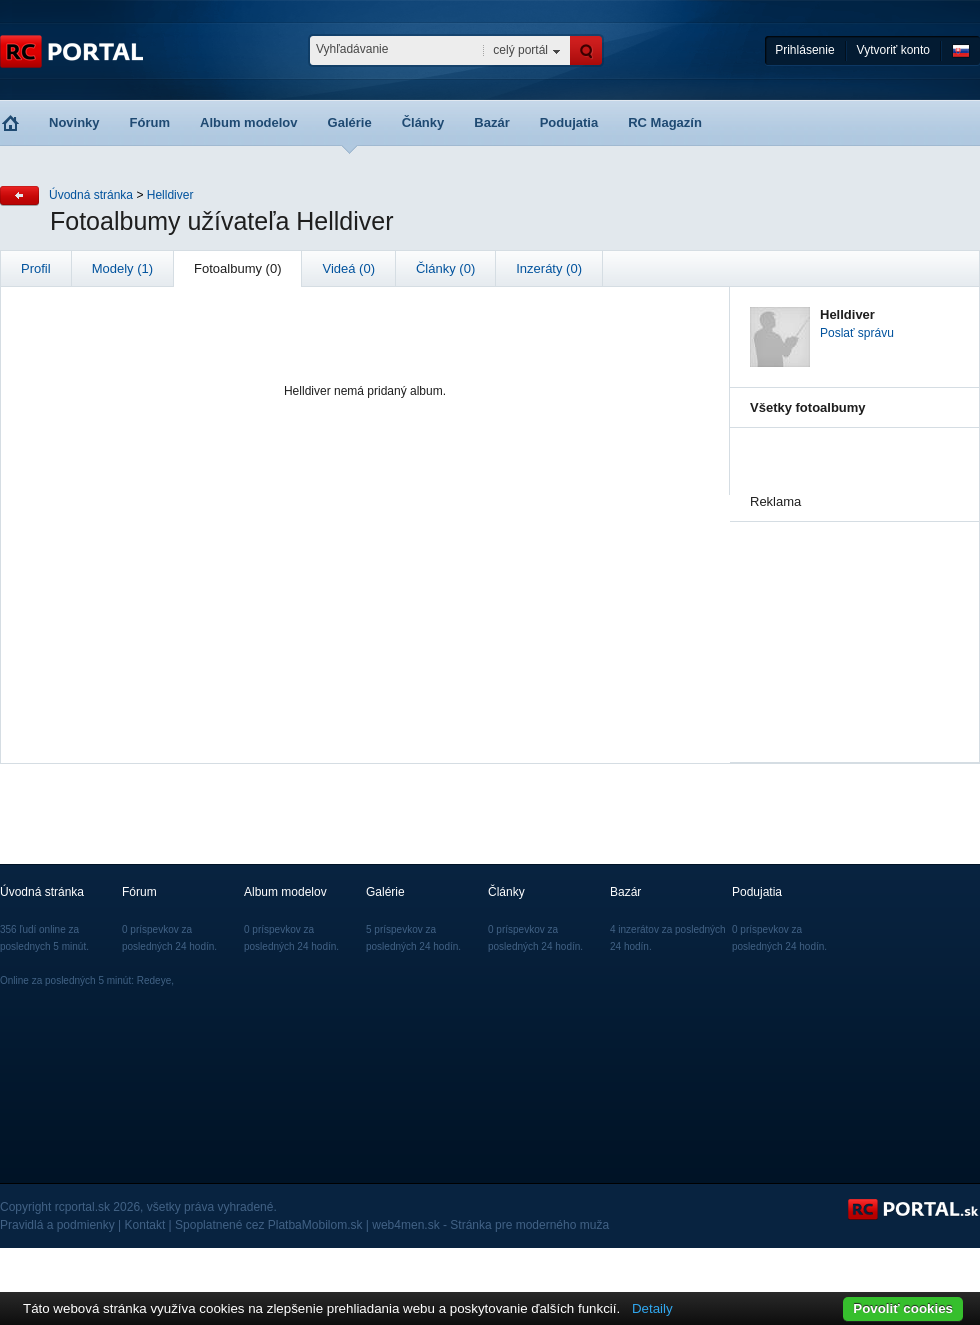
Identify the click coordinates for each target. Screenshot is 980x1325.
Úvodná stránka (91, 195)
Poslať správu (857, 333)
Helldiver (170, 195)
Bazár (491, 122)
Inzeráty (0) (549, 268)
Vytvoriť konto (893, 50)
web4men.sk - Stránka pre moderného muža (490, 1225)
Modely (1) (122, 268)
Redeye (154, 980)
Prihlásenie (804, 50)
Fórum (150, 122)
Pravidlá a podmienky (57, 1225)
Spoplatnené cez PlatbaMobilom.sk (268, 1225)
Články (423, 122)
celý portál (520, 50)
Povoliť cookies (903, 1308)
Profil (36, 268)
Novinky (74, 122)
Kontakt (145, 1225)
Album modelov (249, 122)
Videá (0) (348, 268)
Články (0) (445, 268)
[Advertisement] (850, 622)
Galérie (350, 122)
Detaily (652, 1308)
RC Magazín (665, 122)
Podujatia (569, 122)
